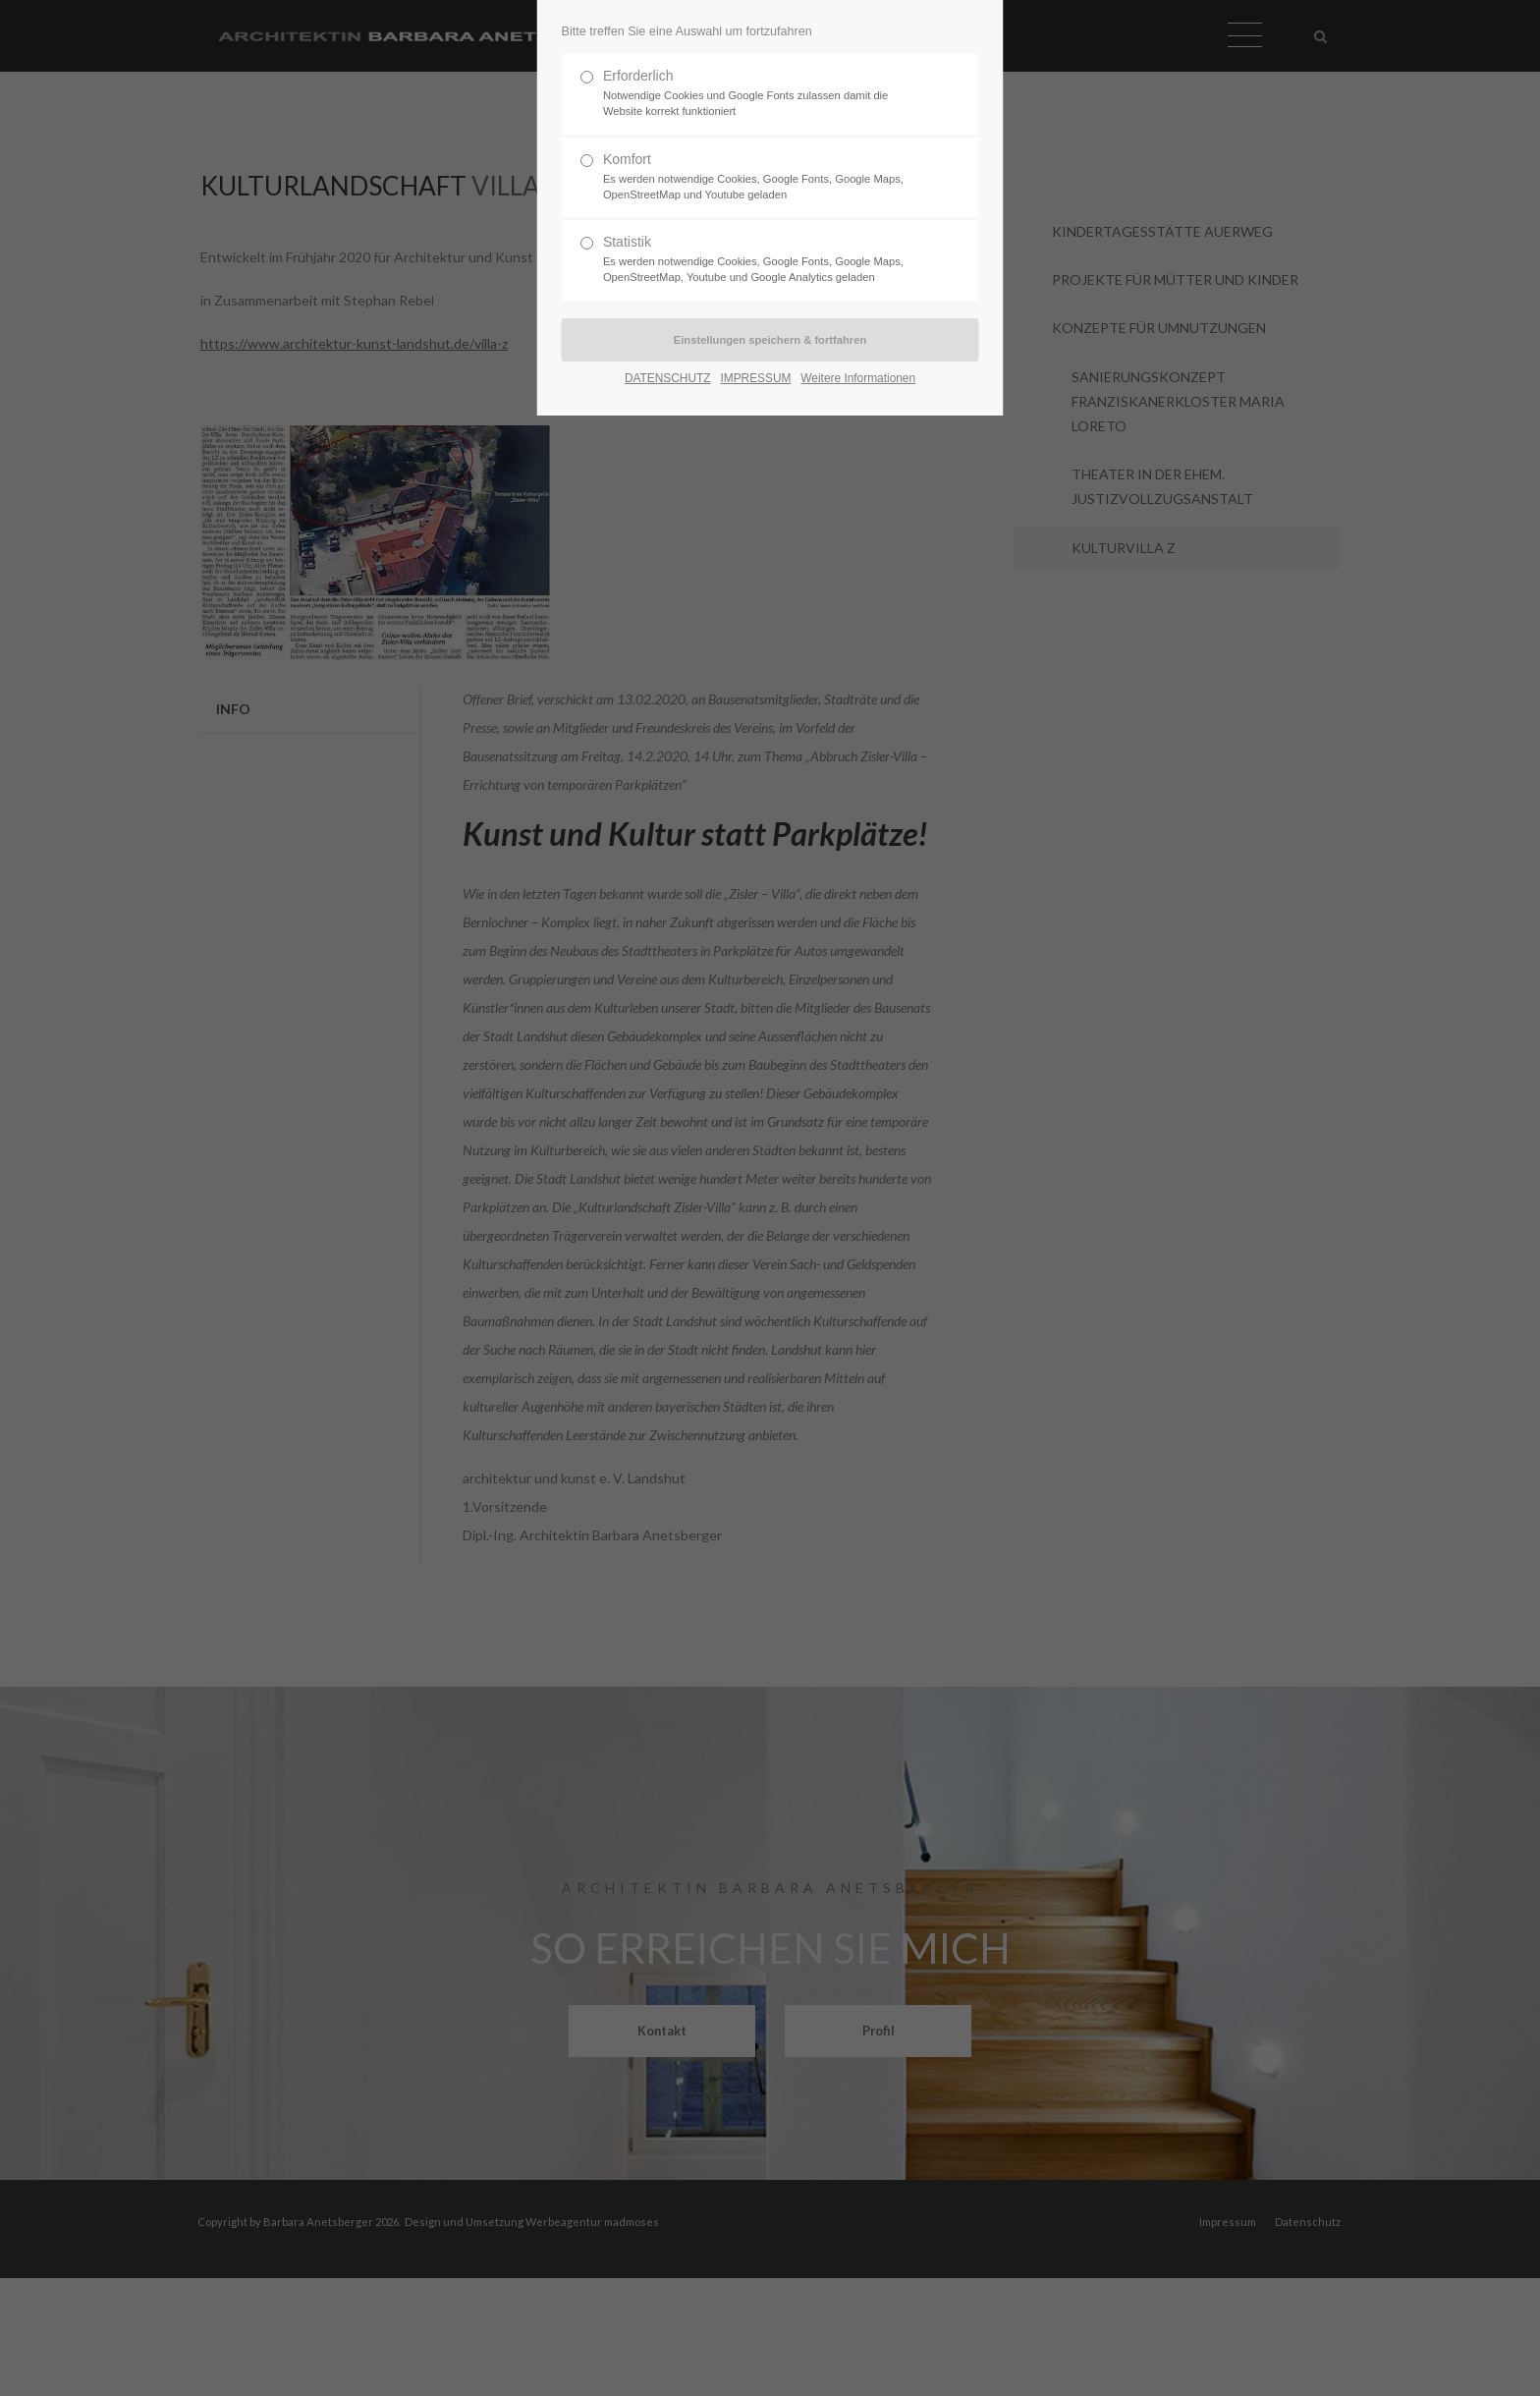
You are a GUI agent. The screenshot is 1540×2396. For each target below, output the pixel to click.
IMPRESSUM (755, 378)
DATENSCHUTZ (668, 378)
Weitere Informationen (857, 378)
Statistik (762, 260)
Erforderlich (762, 94)
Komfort (762, 177)
